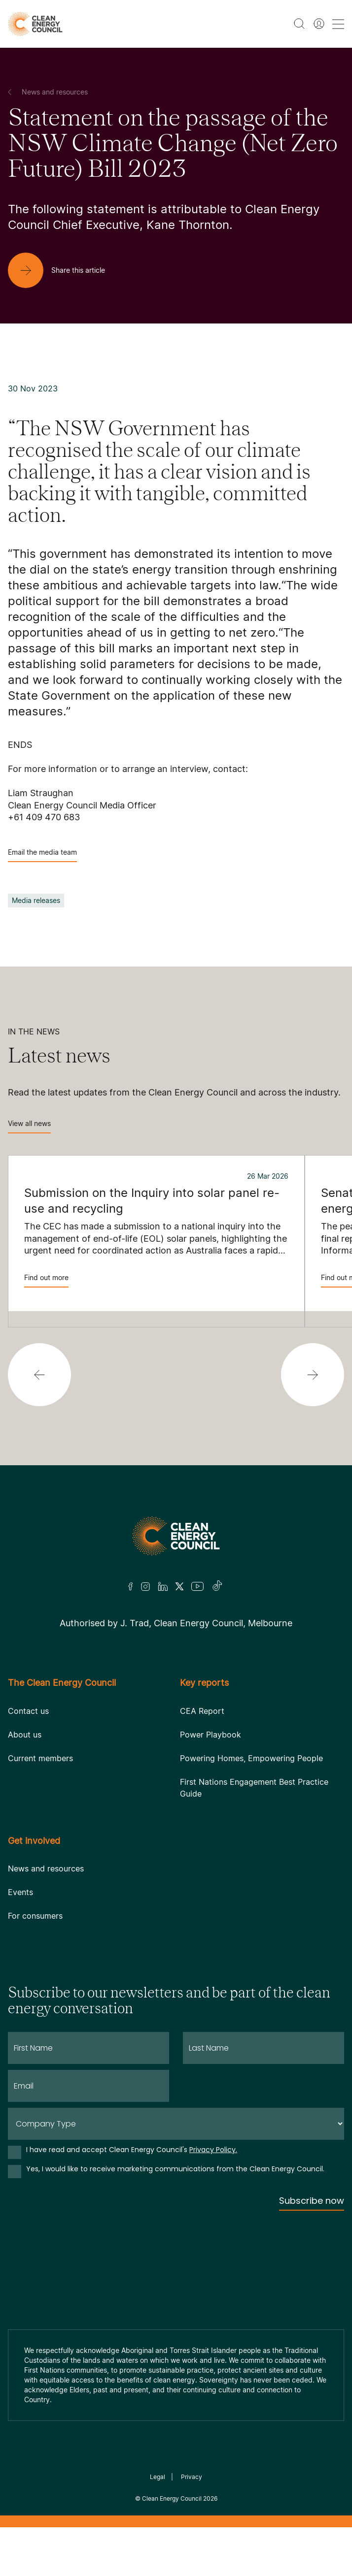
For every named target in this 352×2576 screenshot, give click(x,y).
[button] (39, 1374)
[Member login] (319, 23)
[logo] (35, 24)
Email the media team (42, 855)
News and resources (46, 1868)
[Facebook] (130, 1586)
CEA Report (202, 1711)
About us (24, 1734)
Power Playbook (210, 1734)
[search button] (299, 23)
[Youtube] (197, 1586)
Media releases (36, 900)
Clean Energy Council (172, 2498)
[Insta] (145, 1586)
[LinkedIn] (163, 1586)
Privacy (191, 2476)
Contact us (28, 1711)
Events (20, 1892)
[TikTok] (217, 1586)
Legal (157, 2476)
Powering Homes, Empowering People (251, 1758)
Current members (40, 1758)
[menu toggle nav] (338, 24)
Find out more (46, 1280)
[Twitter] (179, 1586)
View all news (29, 1126)
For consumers (35, 1916)
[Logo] (176, 1535)
